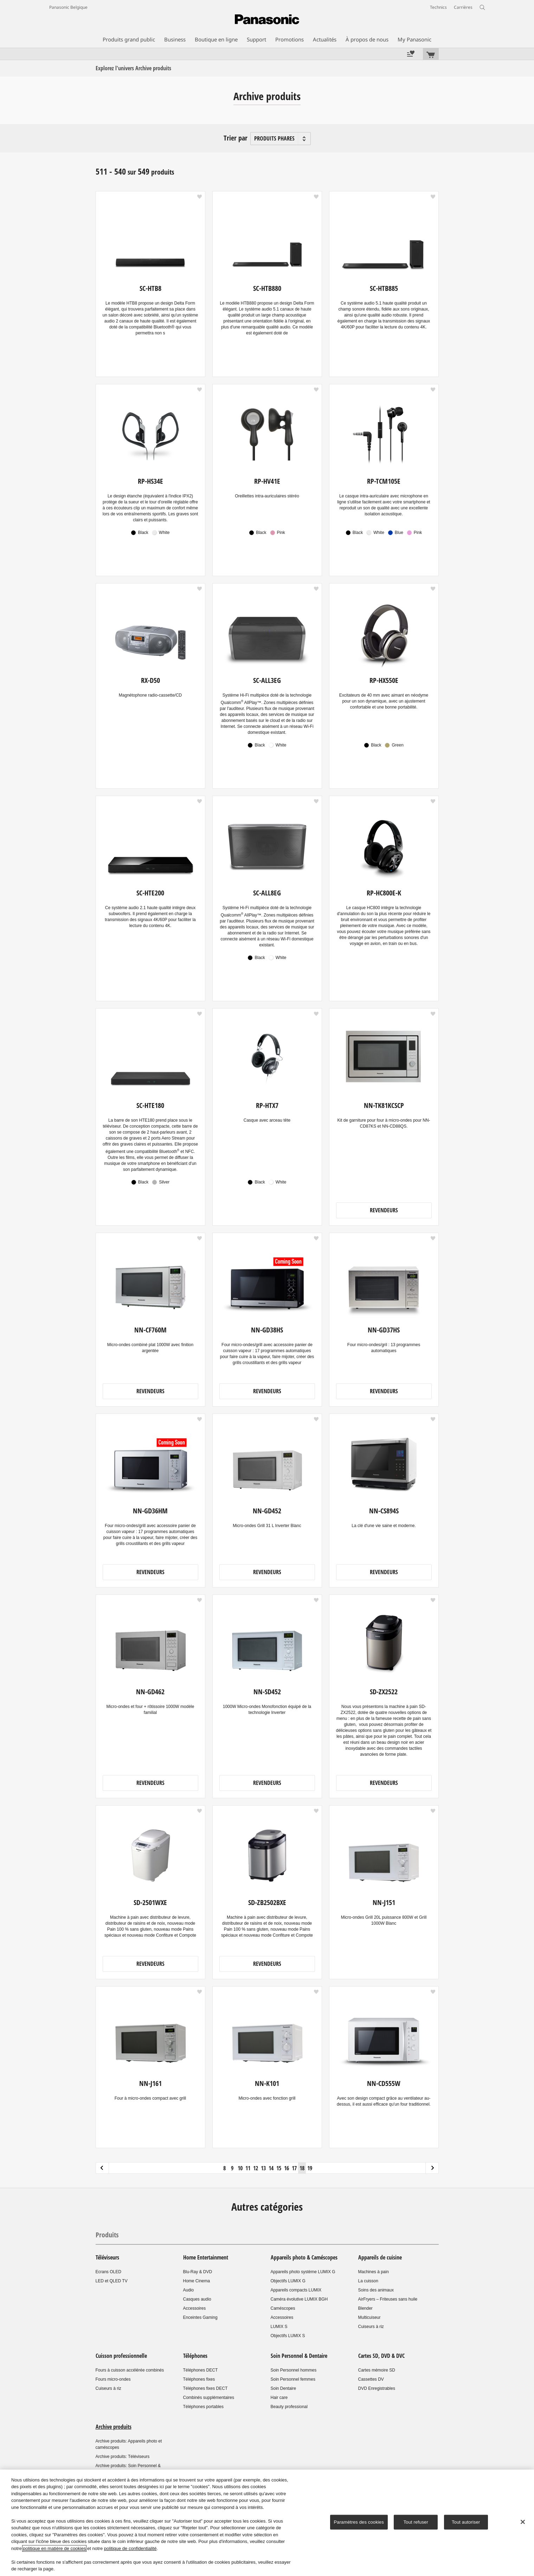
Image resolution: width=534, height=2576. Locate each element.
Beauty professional (289, 2406)
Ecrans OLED (108, 2271)
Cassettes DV (371, 2379)
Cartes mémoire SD (376, 2370)
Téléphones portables (203, 2406)
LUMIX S (279, 2326)
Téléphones (195, 2356)
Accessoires (194, 2308)
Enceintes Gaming (200, 2317)
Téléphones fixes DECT (205, 2388)
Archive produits (113, 2427)
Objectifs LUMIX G (288, 2280)
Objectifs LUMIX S (288, 2335)
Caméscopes (283, 2308)
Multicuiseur (369, 2317)
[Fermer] (522, 2522)
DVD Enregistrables (376, 2388)
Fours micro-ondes (113, 2379)
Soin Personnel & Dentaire (299, 2356)
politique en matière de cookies (54, 2548)
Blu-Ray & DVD (197, 2271)
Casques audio (197, 2299)
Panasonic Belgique (68, 7)
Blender (365, 2308)
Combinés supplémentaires (208, 2397)
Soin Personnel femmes (293, 2379)
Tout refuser (416, 2522)
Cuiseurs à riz (371, 2326)
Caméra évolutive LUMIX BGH (299, 2299)
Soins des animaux (376, 2290)
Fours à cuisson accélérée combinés (130, 2370)
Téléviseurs (107, 2257)
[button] (199, 196)
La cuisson (368, 2280)
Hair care (279, 2397)
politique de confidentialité (130, 2548)
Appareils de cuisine (380, 2257)
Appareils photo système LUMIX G (303, 2271)
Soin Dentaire (283, 2388)
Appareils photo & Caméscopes (304, 2257)
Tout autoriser (466, 2522)
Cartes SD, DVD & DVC (381, 2356)
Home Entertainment (205, 2257)
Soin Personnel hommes (294, 2370)
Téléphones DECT (200, 2370)
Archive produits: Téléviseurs (123, 2456)
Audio (188, 2290)
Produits (107, 2234)
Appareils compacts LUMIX (296, 2290)
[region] (267, 2523)
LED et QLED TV (112, 2280)
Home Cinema (196, 2280)
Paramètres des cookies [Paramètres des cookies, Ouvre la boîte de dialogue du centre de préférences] (359, 2522)
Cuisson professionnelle (121, 2356)
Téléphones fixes (199, 2379)
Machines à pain (373, 2271)
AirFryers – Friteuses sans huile (388, 2299)
